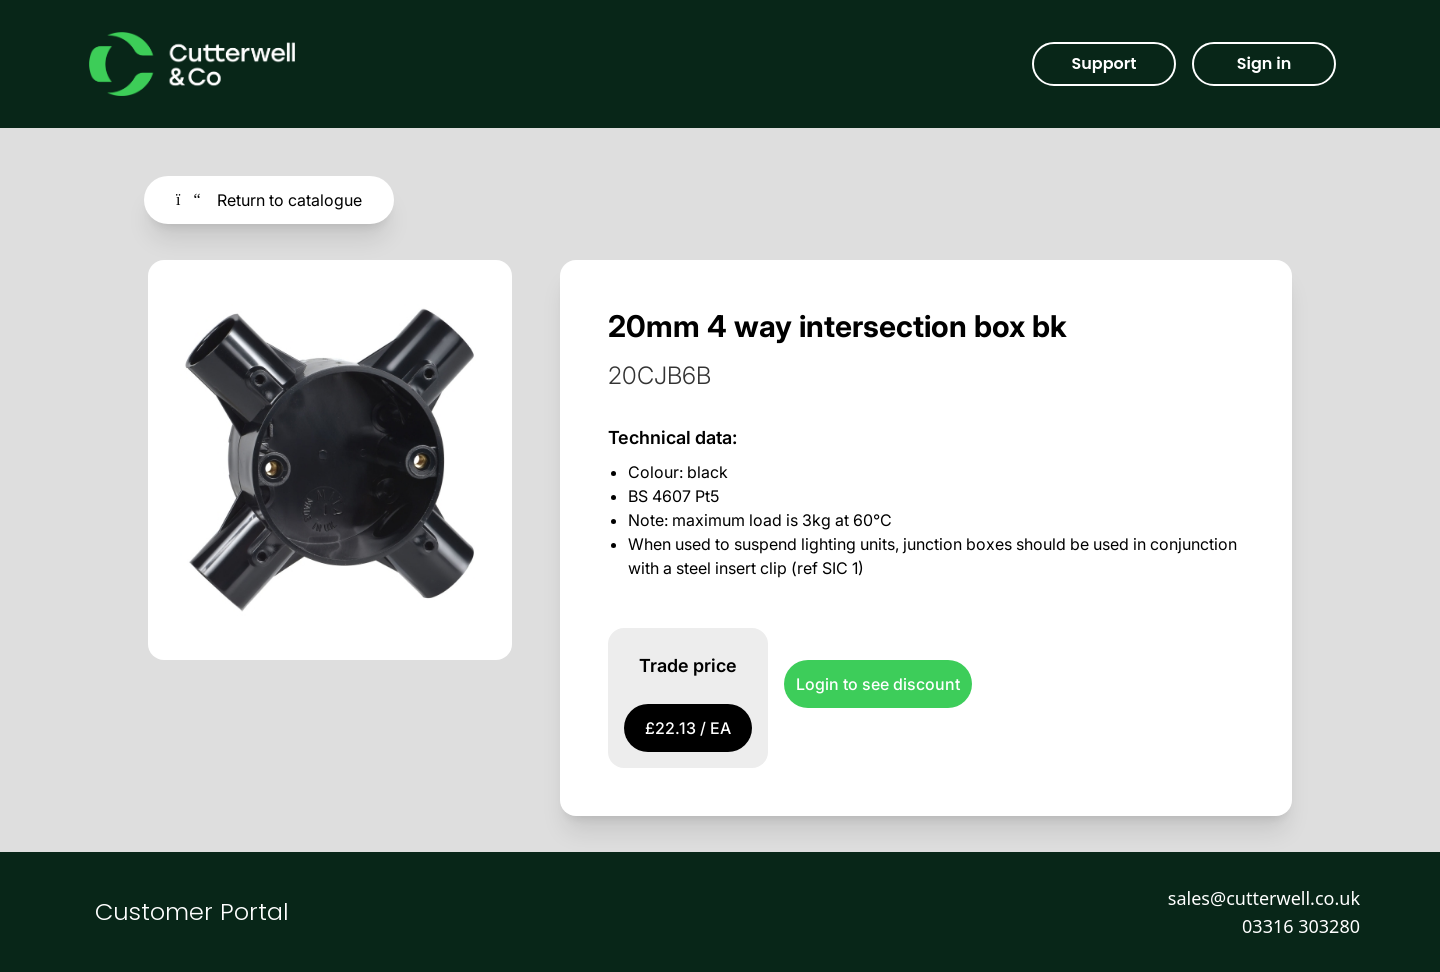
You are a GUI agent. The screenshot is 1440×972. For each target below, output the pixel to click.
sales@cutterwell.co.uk (1264, 898)
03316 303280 (1301, 926)
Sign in (1264, 63)
